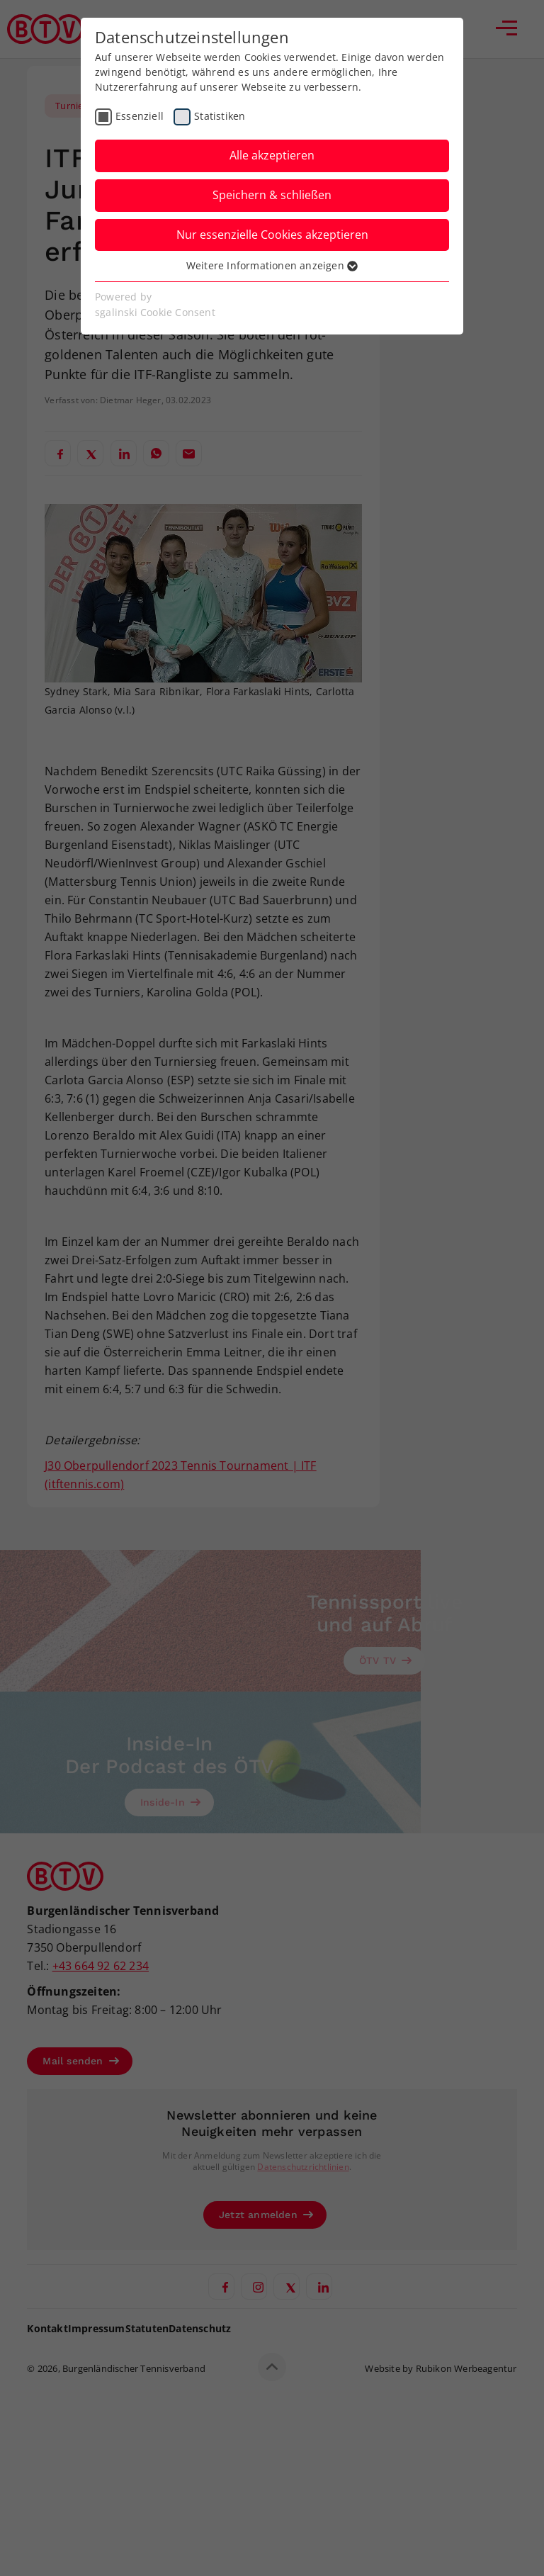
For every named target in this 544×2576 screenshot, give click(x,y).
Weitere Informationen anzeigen (272, 265)
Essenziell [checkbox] (139, 116)
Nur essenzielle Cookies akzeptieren (272, 234)
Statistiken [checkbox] (219, 116)
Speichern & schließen (272, 195)
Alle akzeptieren (272, 155)
